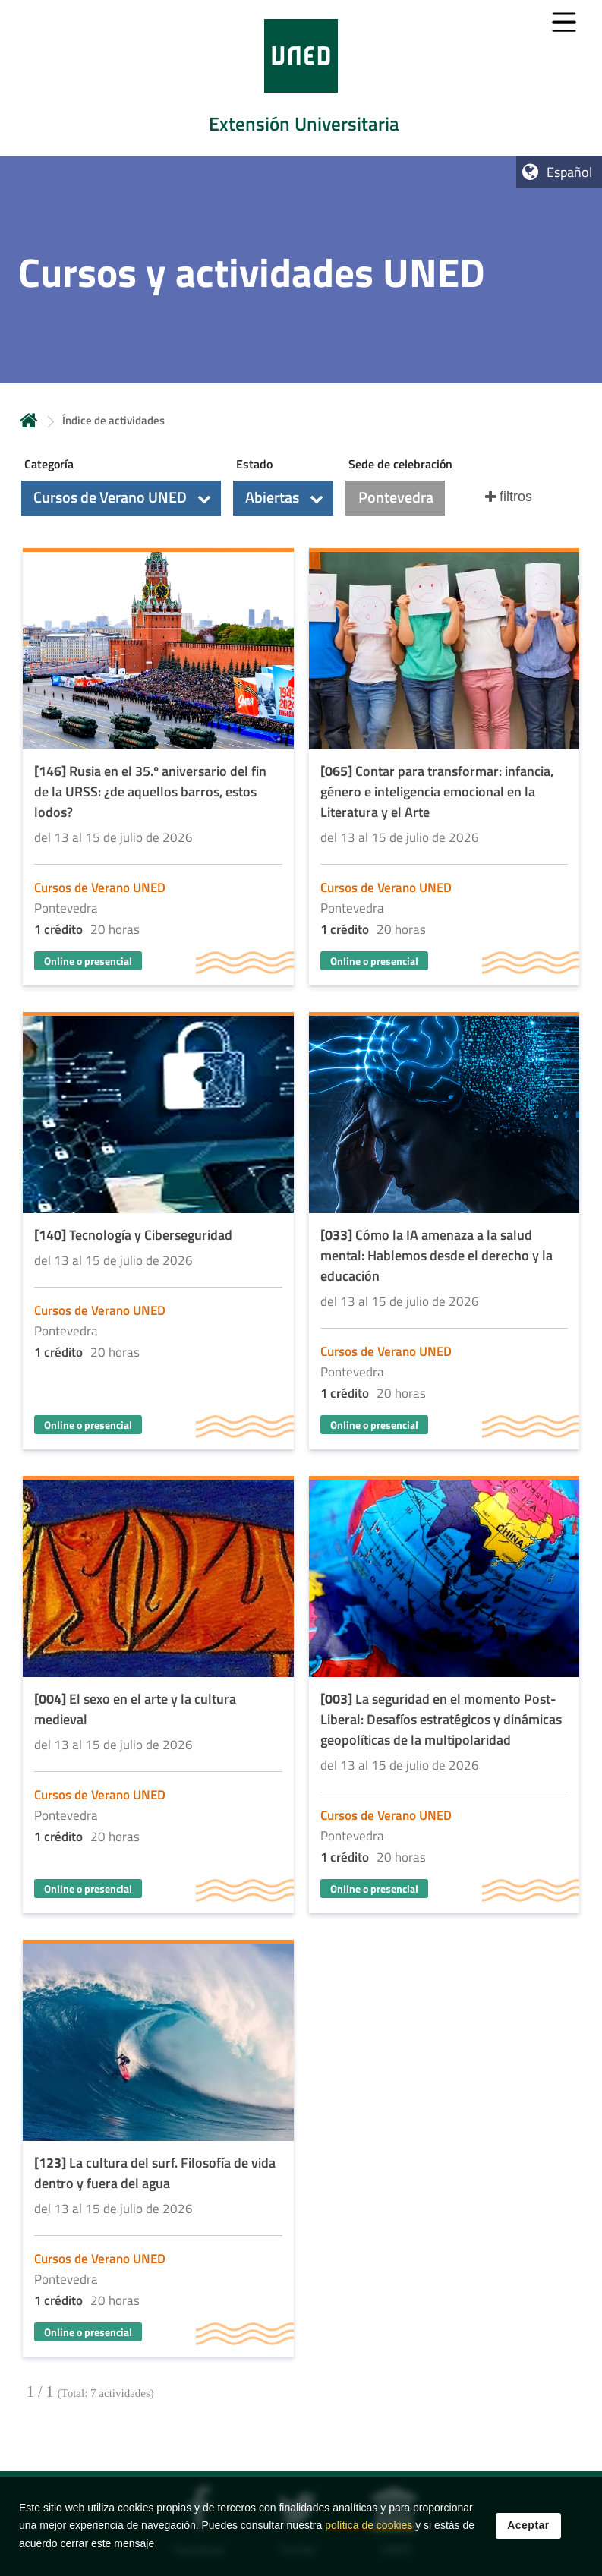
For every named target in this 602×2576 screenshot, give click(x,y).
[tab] (301, 78)
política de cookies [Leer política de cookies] (368, 2525)
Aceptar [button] (528, 2525)
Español (569, 172)
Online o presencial (88, 961)
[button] (121, 498)
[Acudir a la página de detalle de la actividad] (158, 768)
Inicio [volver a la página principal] (29, 420)
